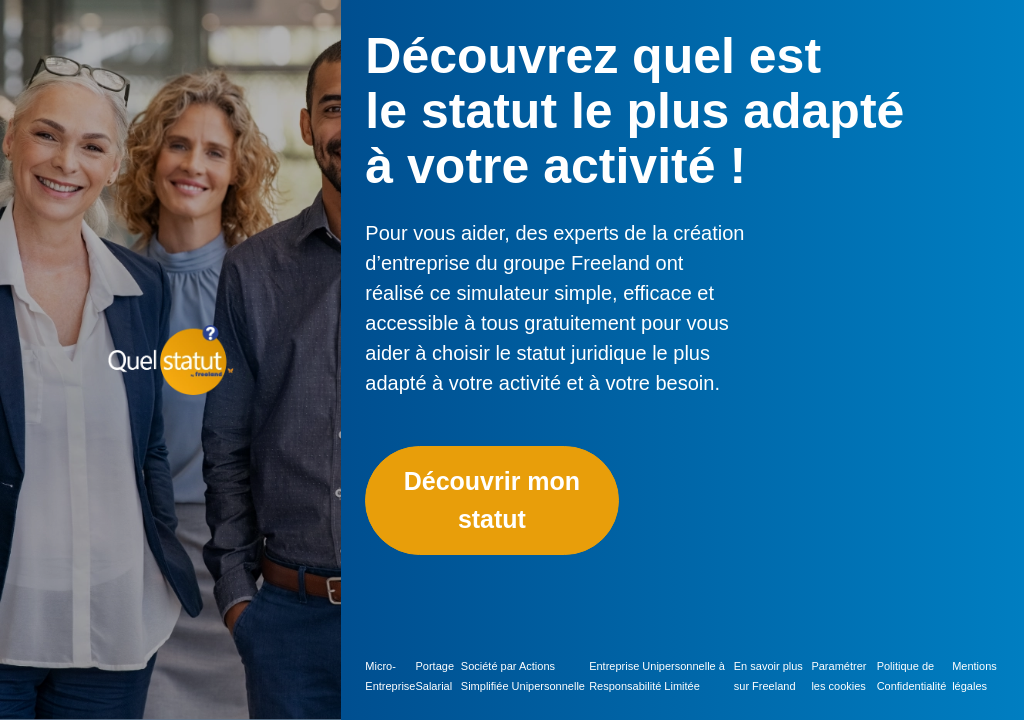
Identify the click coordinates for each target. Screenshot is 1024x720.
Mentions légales (974, 676)
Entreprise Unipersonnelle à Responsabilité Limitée (657, 676)
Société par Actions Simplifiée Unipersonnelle (523, 676)
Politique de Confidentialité (912, 676)
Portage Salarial (434, 676)
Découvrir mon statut (492, 500)
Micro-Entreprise (390, 676)
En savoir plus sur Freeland (768, 676)
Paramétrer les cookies (838, 676)
